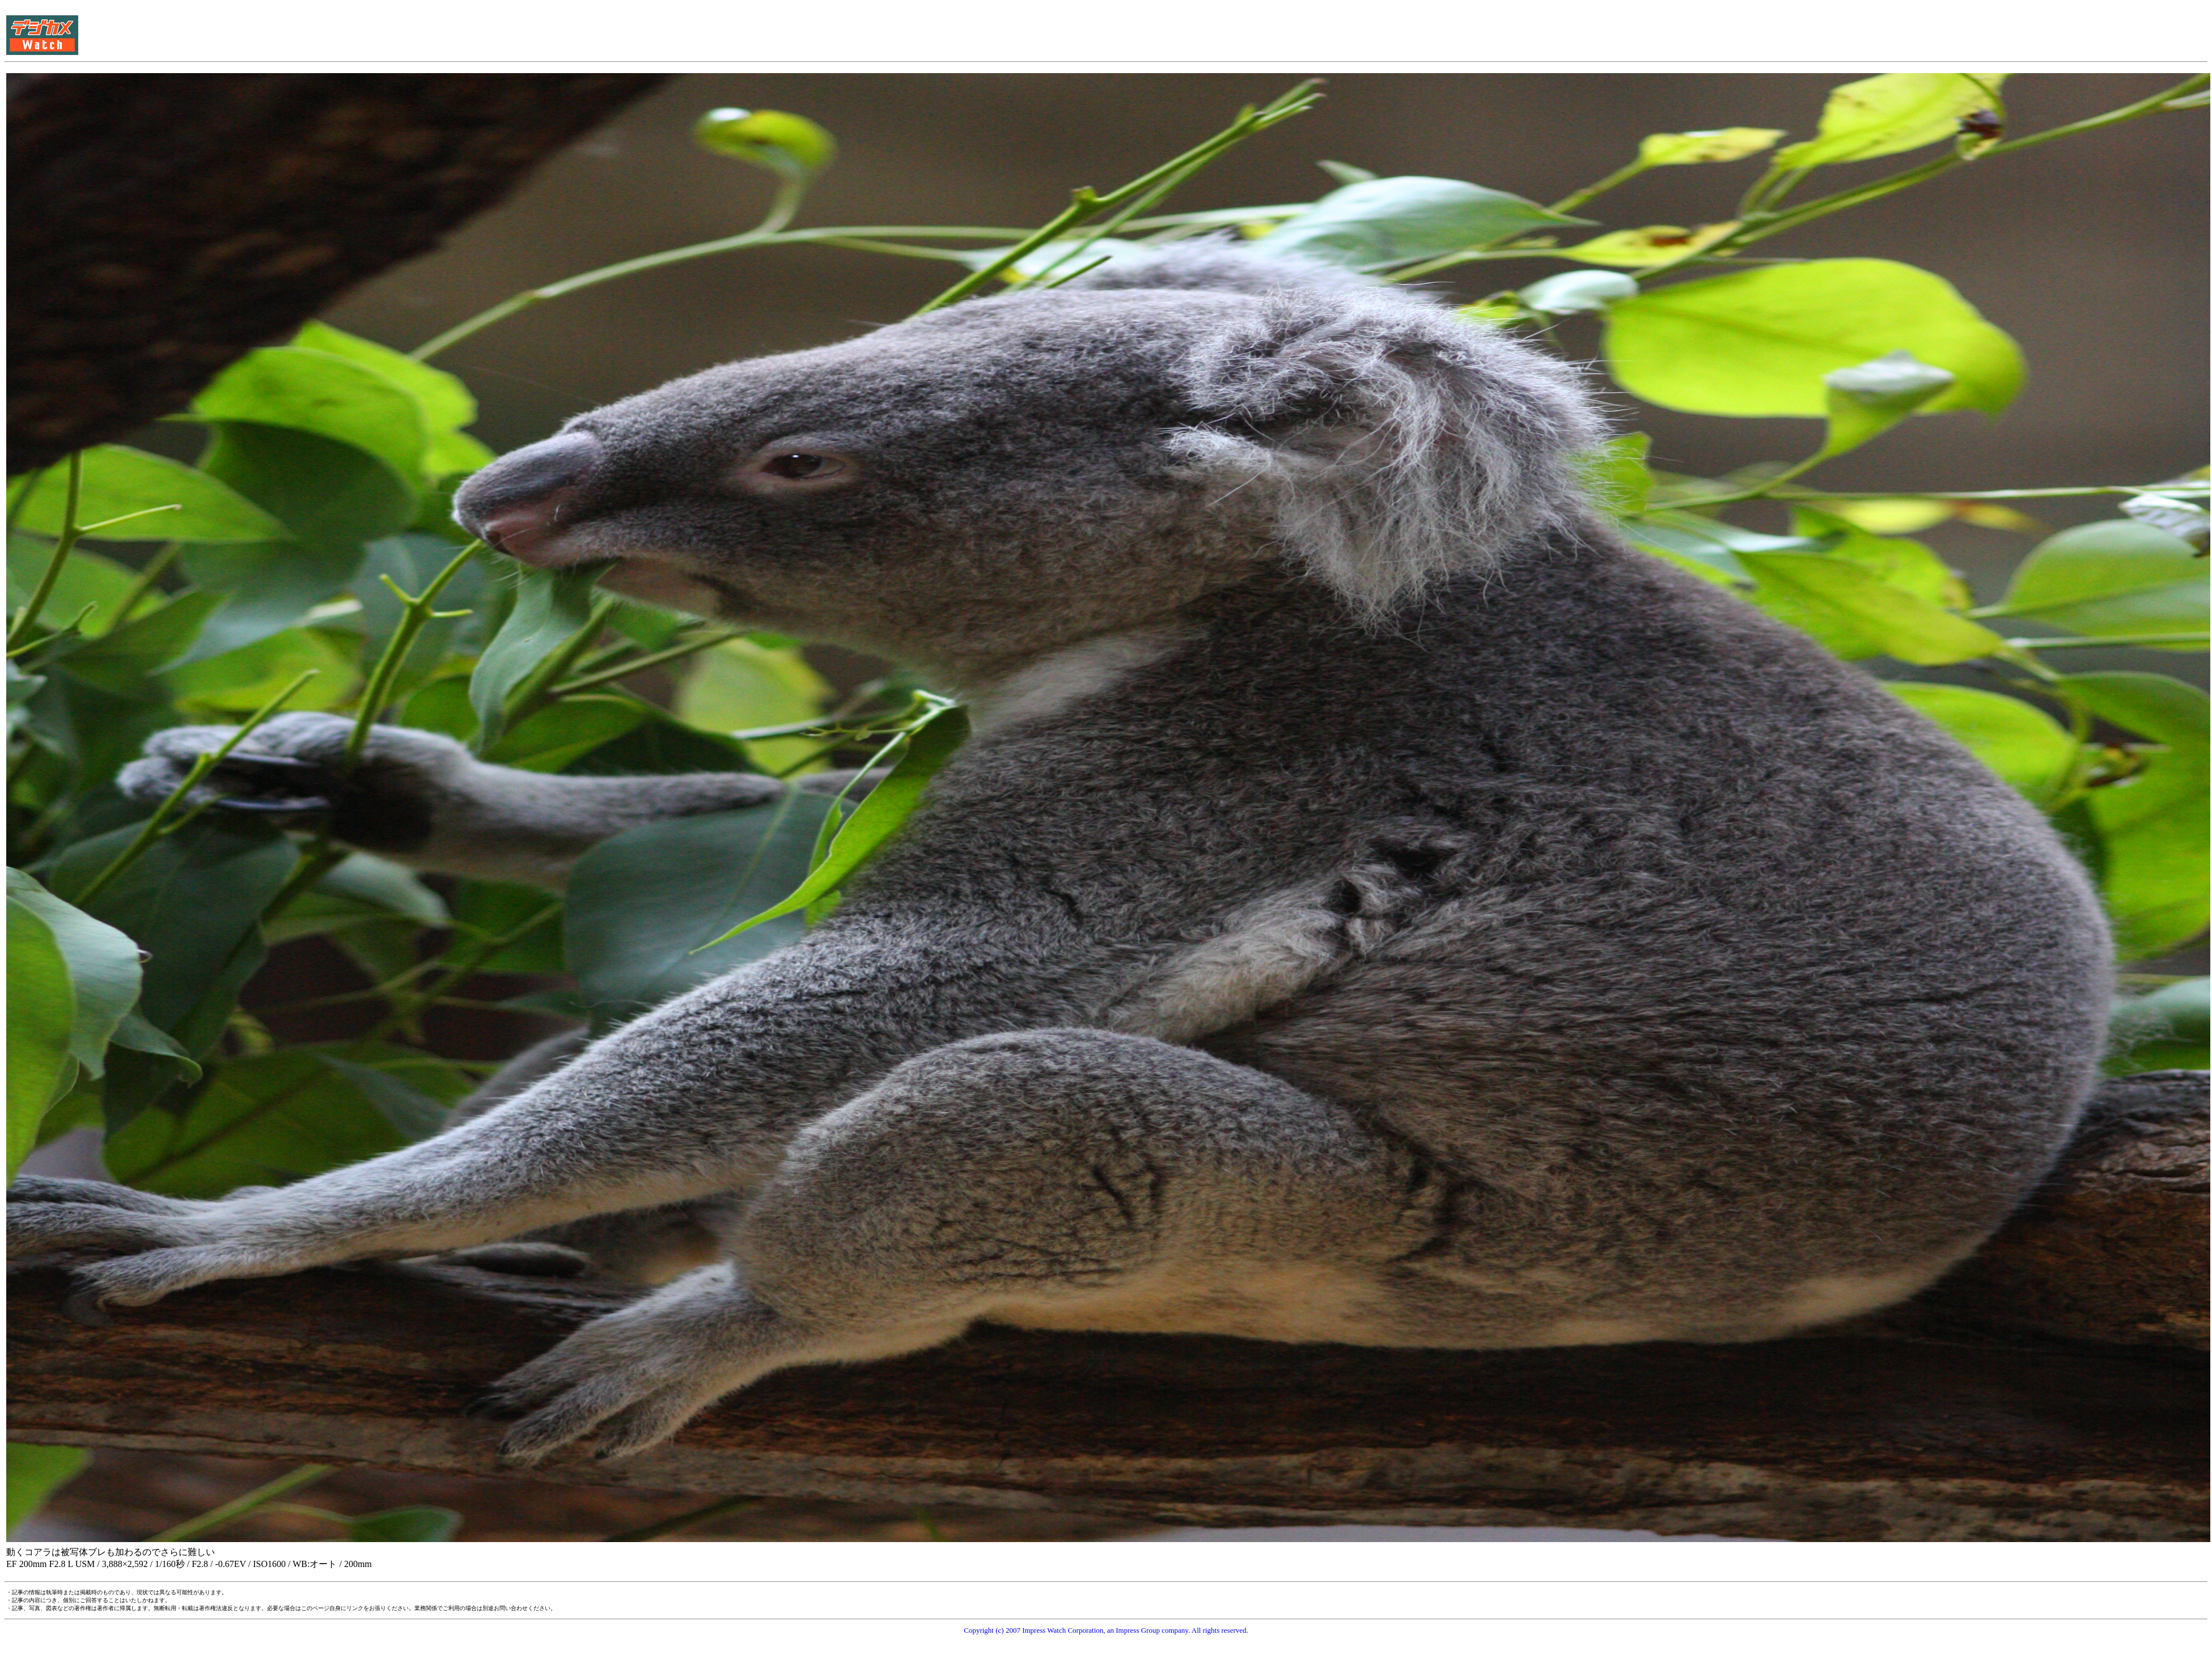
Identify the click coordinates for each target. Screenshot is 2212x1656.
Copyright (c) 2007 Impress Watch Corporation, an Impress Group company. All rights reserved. (1106, 1630)
